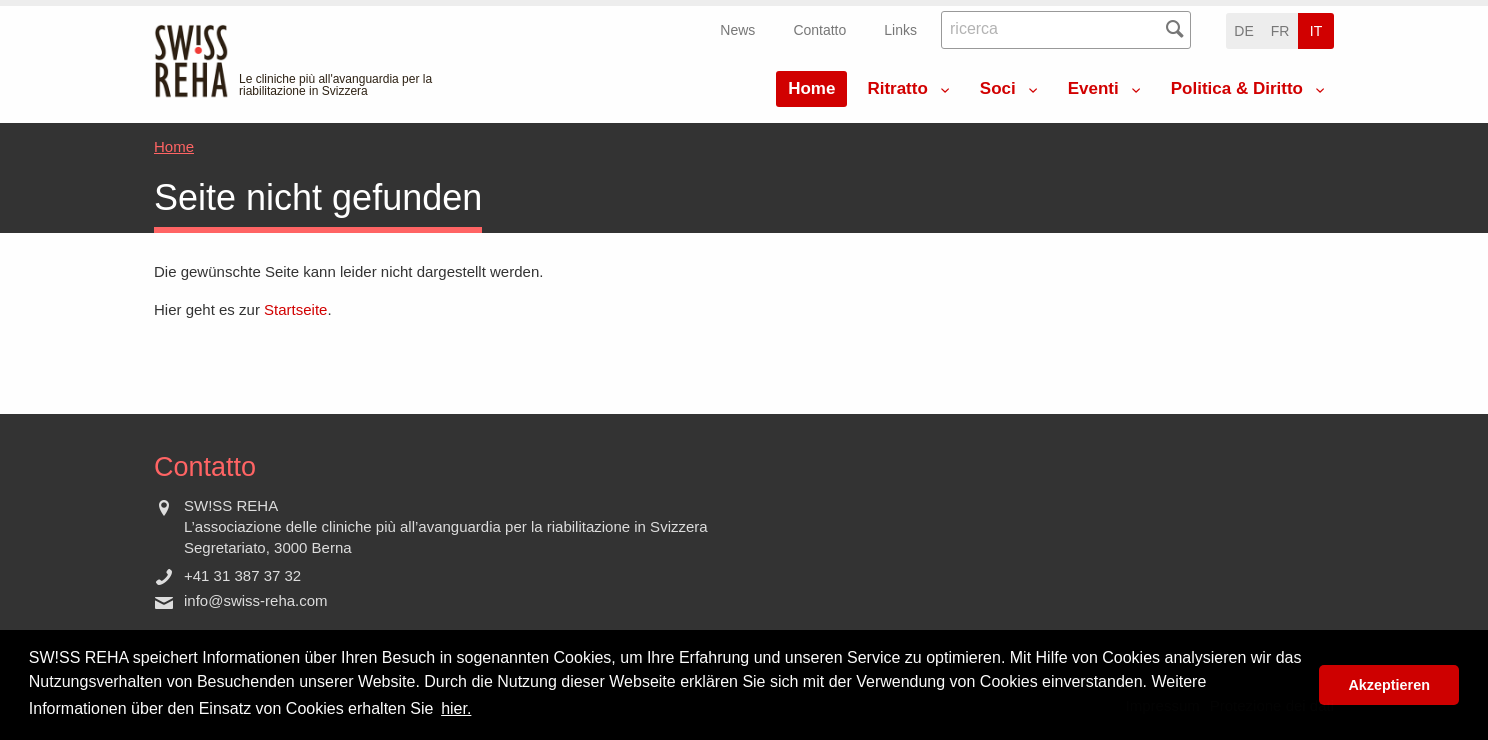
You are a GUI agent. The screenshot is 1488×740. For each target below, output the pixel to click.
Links (900, 30)
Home (811, 88)
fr (1280, 31)
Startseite (295, 309)
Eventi (1093, 88)
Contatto (819, 30)
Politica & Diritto (1237, 88)
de (1243, 31)
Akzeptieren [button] (1389, 685)
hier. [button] (456, 708)
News (737, 30)
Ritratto (897, 88)
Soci (998, 88)
